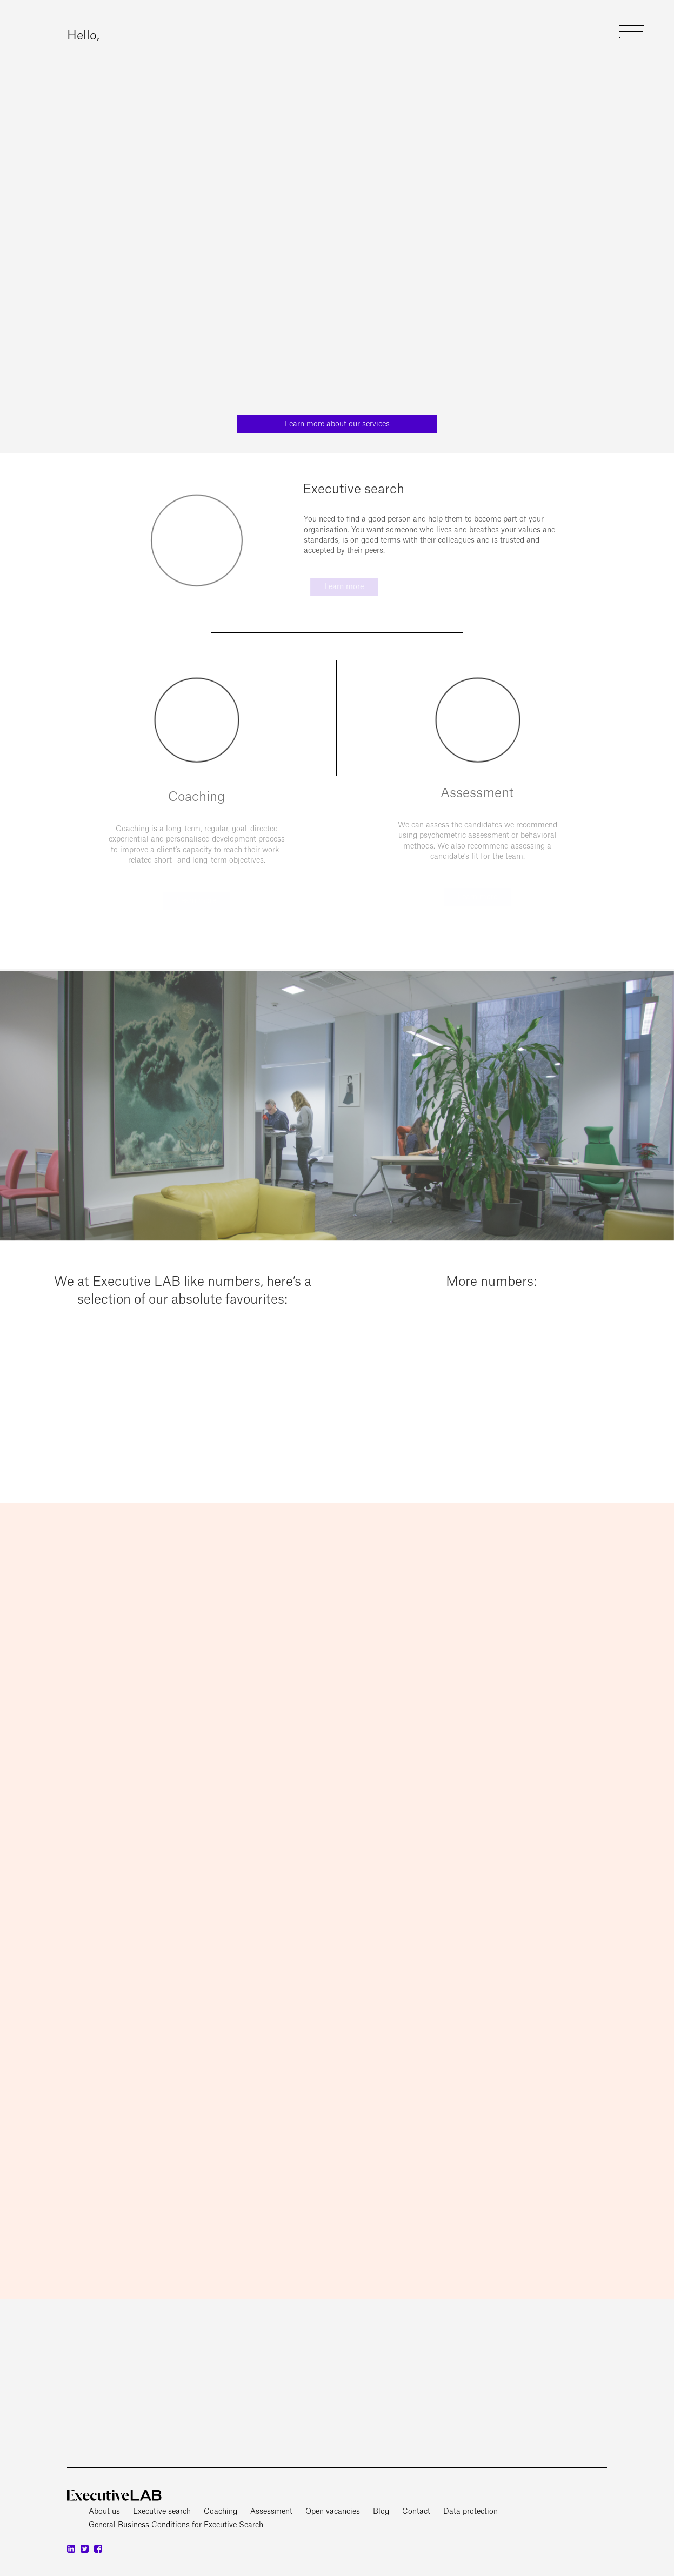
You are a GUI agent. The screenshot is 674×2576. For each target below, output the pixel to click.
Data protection (470, 2511)
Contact (416, 2511)
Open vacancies (332, 2511)
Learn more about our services (337, 424)
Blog (381, 2511)
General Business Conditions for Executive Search (176, 2525)
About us (104, 2511)
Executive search (162, 2511)
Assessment (271, 2511)
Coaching (220, 2511)
